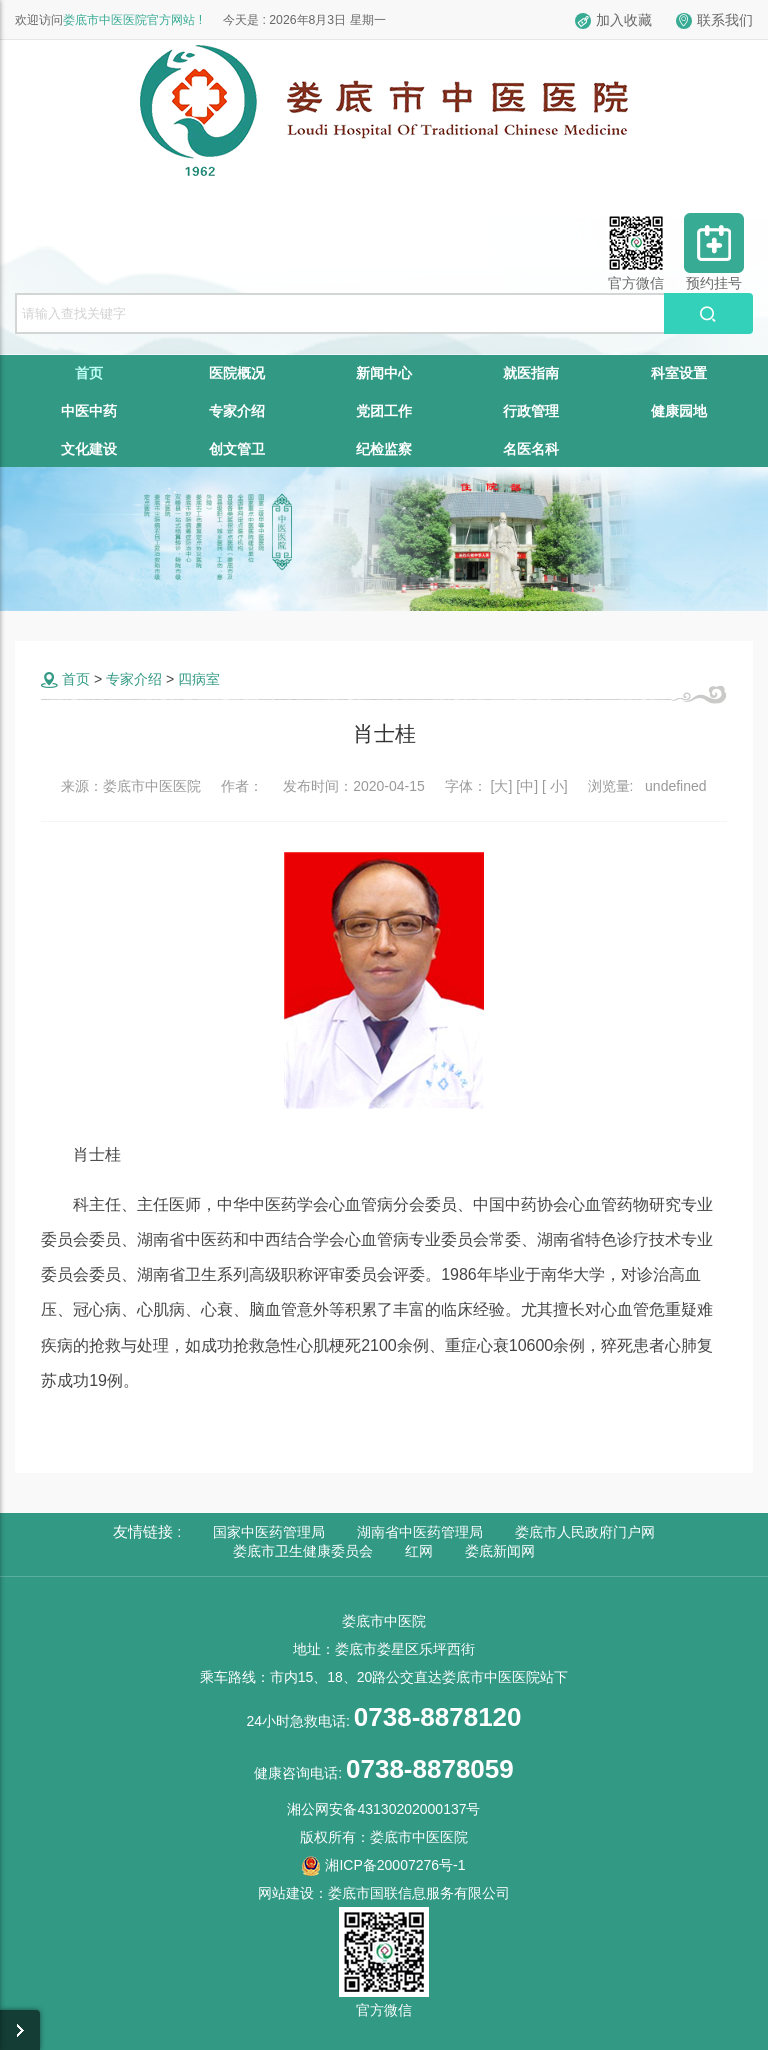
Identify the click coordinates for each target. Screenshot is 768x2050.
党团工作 (384, 411)
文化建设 (89, 449)
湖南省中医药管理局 (420, 1532)
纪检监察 (384, 449)
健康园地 (679, 411)
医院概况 (237, 373)
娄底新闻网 (500, 1551)
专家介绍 (237, 411)
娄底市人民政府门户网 (585, 1532)
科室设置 (679, 373)
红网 (419, 1551)
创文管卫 (237, 449)
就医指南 (531, 373)
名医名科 (531, 449)
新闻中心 (384, 373)
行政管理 (531, 411)
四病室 (199, 679)
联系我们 (714, 20)
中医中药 (89, 411)
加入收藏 (613, 20)
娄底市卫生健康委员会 (303, 1551)
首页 (89, 373)
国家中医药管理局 (269, 1532)
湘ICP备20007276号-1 (383, 1865)
